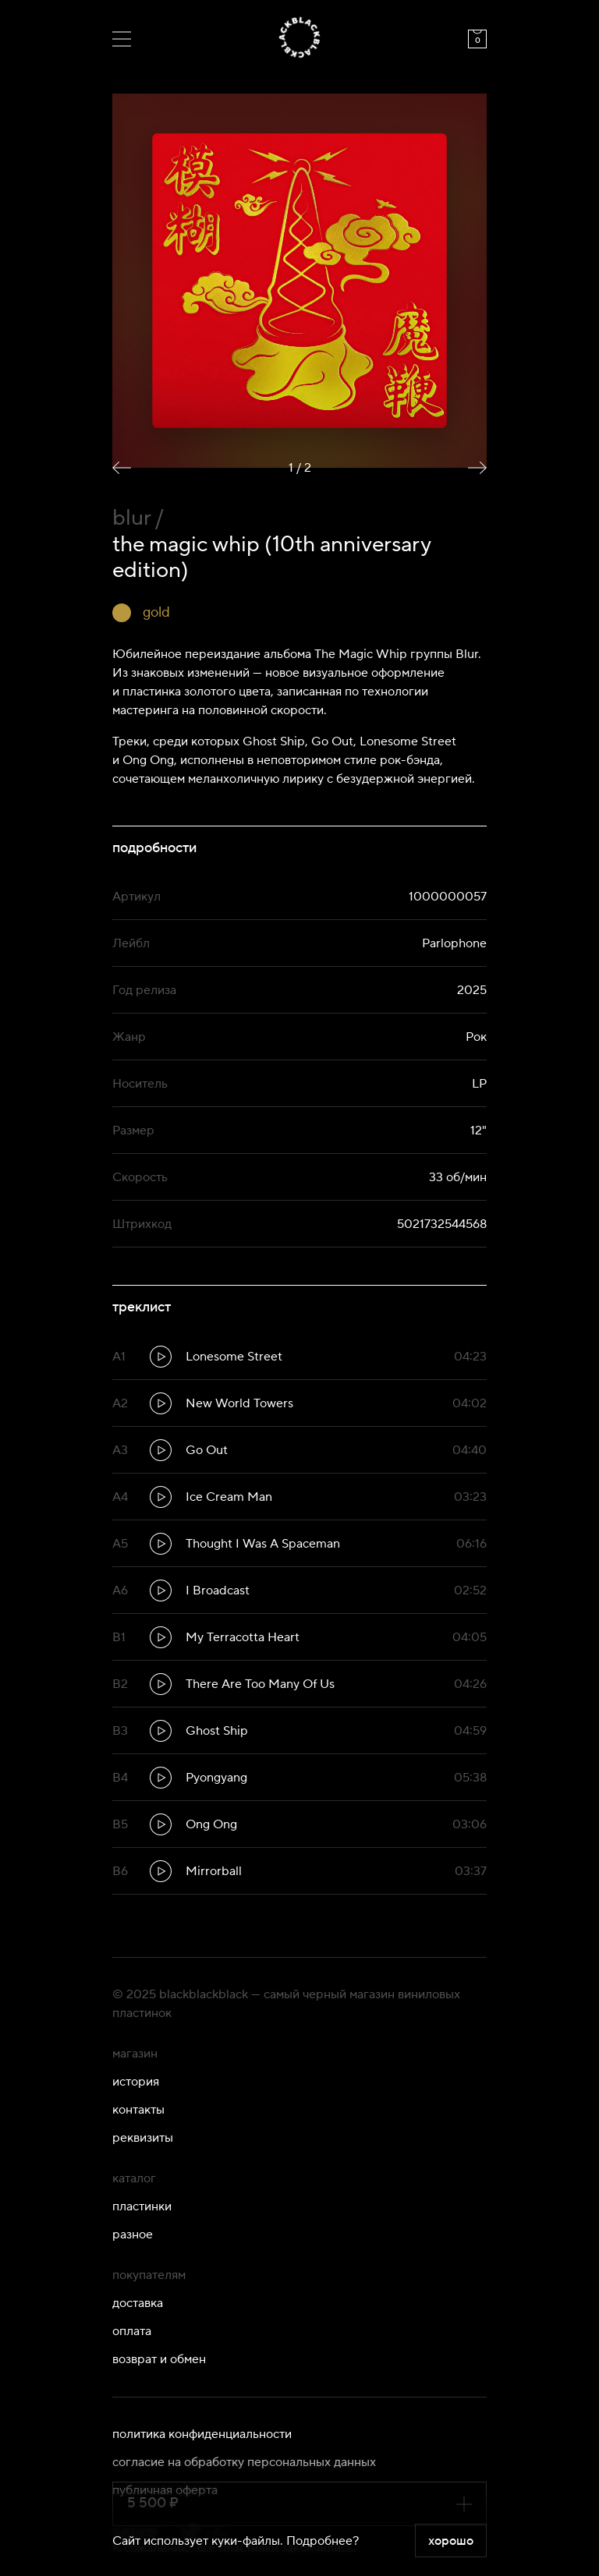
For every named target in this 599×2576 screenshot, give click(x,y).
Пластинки (142, 2206)
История (135, 2081)
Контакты (138, 2110)
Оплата (131, 2331)
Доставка (137, 2303)
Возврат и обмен (159, 2359)
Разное (132, 2234)
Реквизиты (142, 2138)
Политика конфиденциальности (202, 2434)
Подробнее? (322, 2541)
